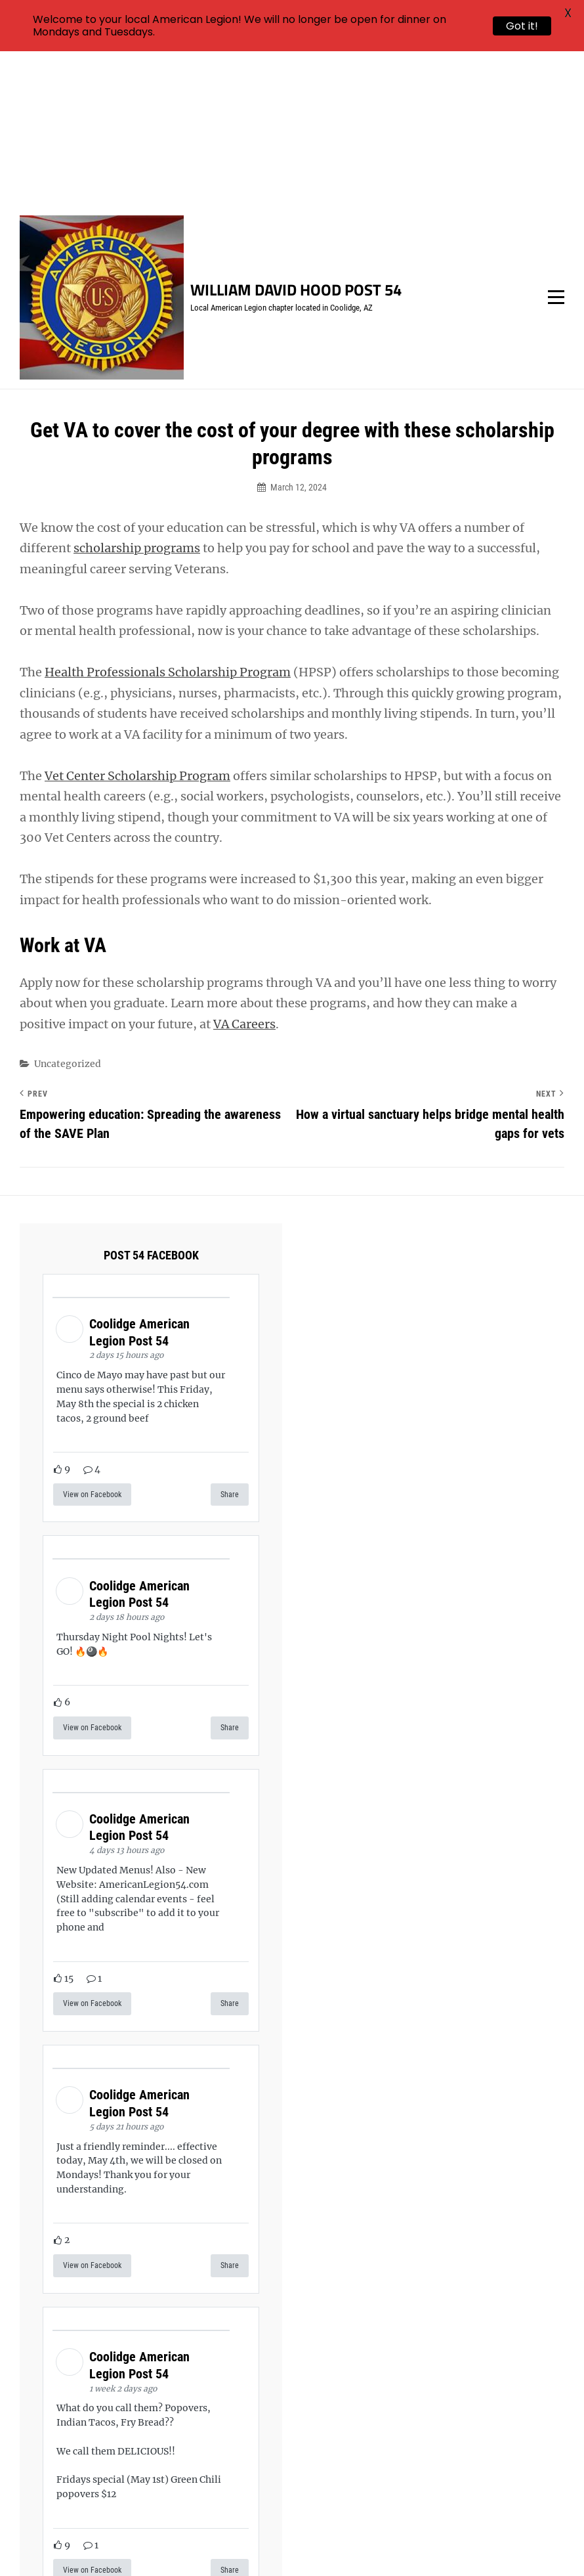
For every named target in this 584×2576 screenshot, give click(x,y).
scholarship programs (136, 393)
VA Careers (244, 869)
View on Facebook (92, 1339)
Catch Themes (494, 2543)
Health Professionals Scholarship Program (168, 517)
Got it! (522, 25)
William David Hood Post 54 (296, 135)
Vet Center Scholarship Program (137, 621)
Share (229, 1339)
